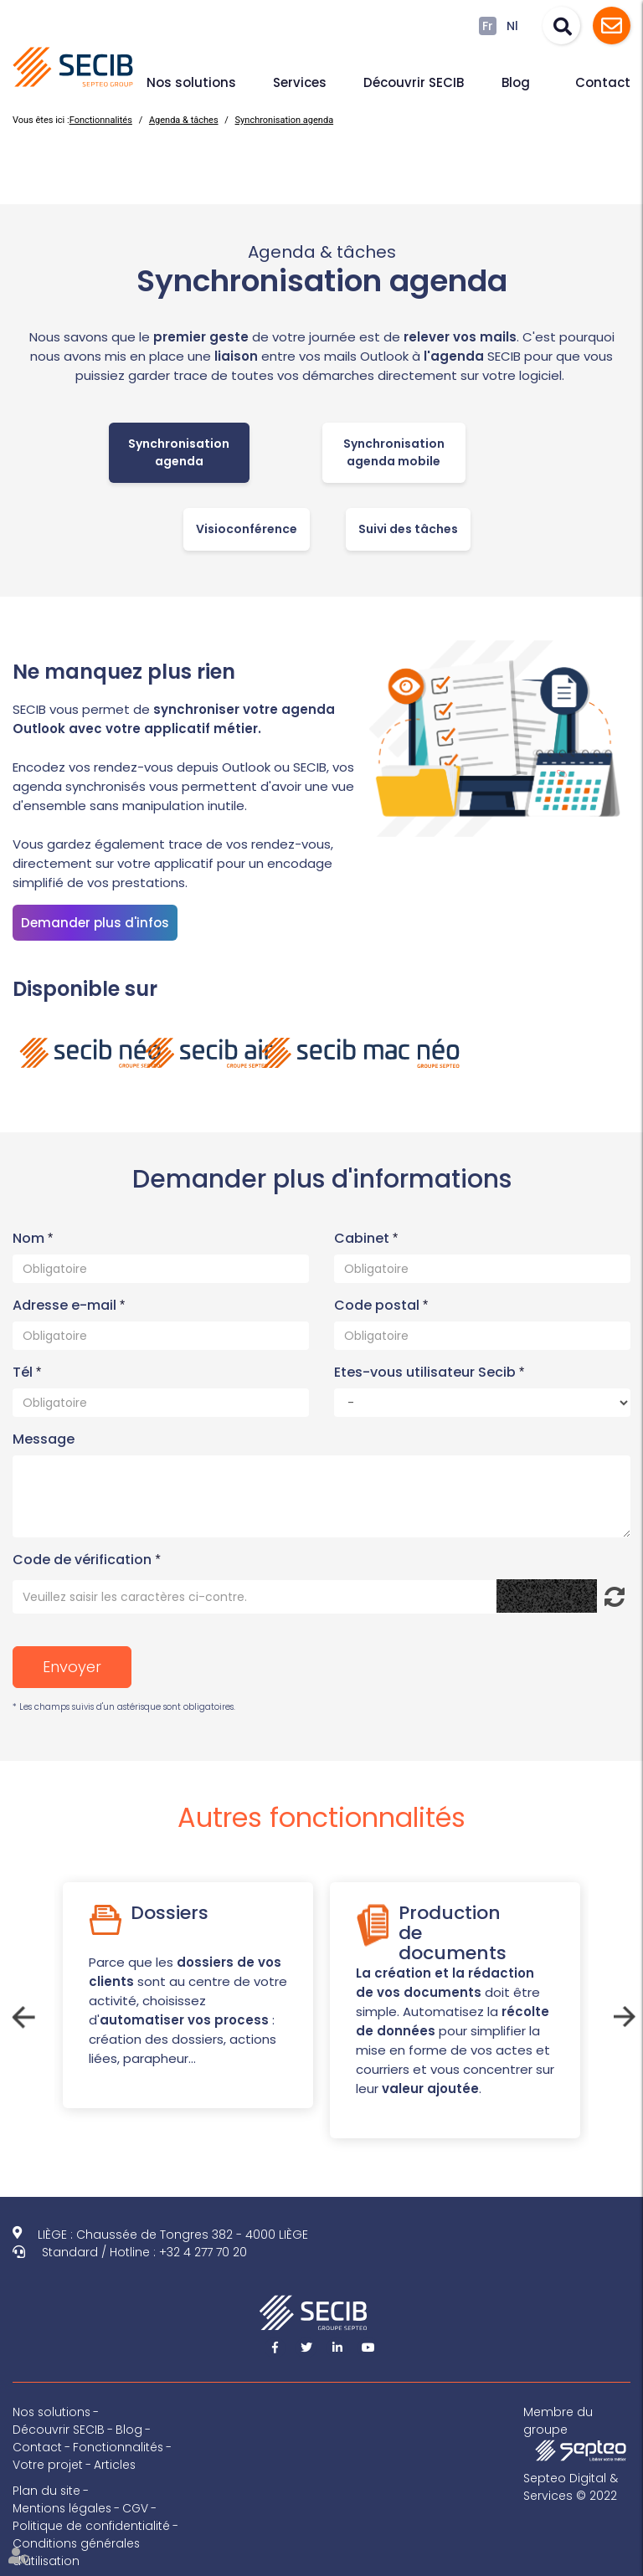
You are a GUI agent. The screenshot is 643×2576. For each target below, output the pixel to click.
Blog (516, 82)
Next (622, 2014)
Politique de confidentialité (91, 2525)
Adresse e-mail (66, 1305)
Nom (30, 1238)
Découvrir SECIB (413, 82)
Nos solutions (191, 82)
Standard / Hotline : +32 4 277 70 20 (144, 2252)
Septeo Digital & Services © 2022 (570, 2487)
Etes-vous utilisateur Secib (426, 1372)
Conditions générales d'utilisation (77, 2552)
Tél (24, 1372)
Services (300, 82)
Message (44, 1439)
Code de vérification (82, 1559)
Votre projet (48, 2464)
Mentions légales (63, 2508)
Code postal (378, 1305)
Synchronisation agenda (284, 120)
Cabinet (363, 1238)
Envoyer (72, 1666)
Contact (602, 82)
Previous (21, 2014)
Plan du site (47, 2490)
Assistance (611, 25)
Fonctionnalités (100, 120)
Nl (512, 26)
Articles (115, 2464)
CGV (138, 2508)
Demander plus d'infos (95, 922)
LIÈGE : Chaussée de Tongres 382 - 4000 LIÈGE (173, 2234)
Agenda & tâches (184, 120)
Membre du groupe (576, 2432)
